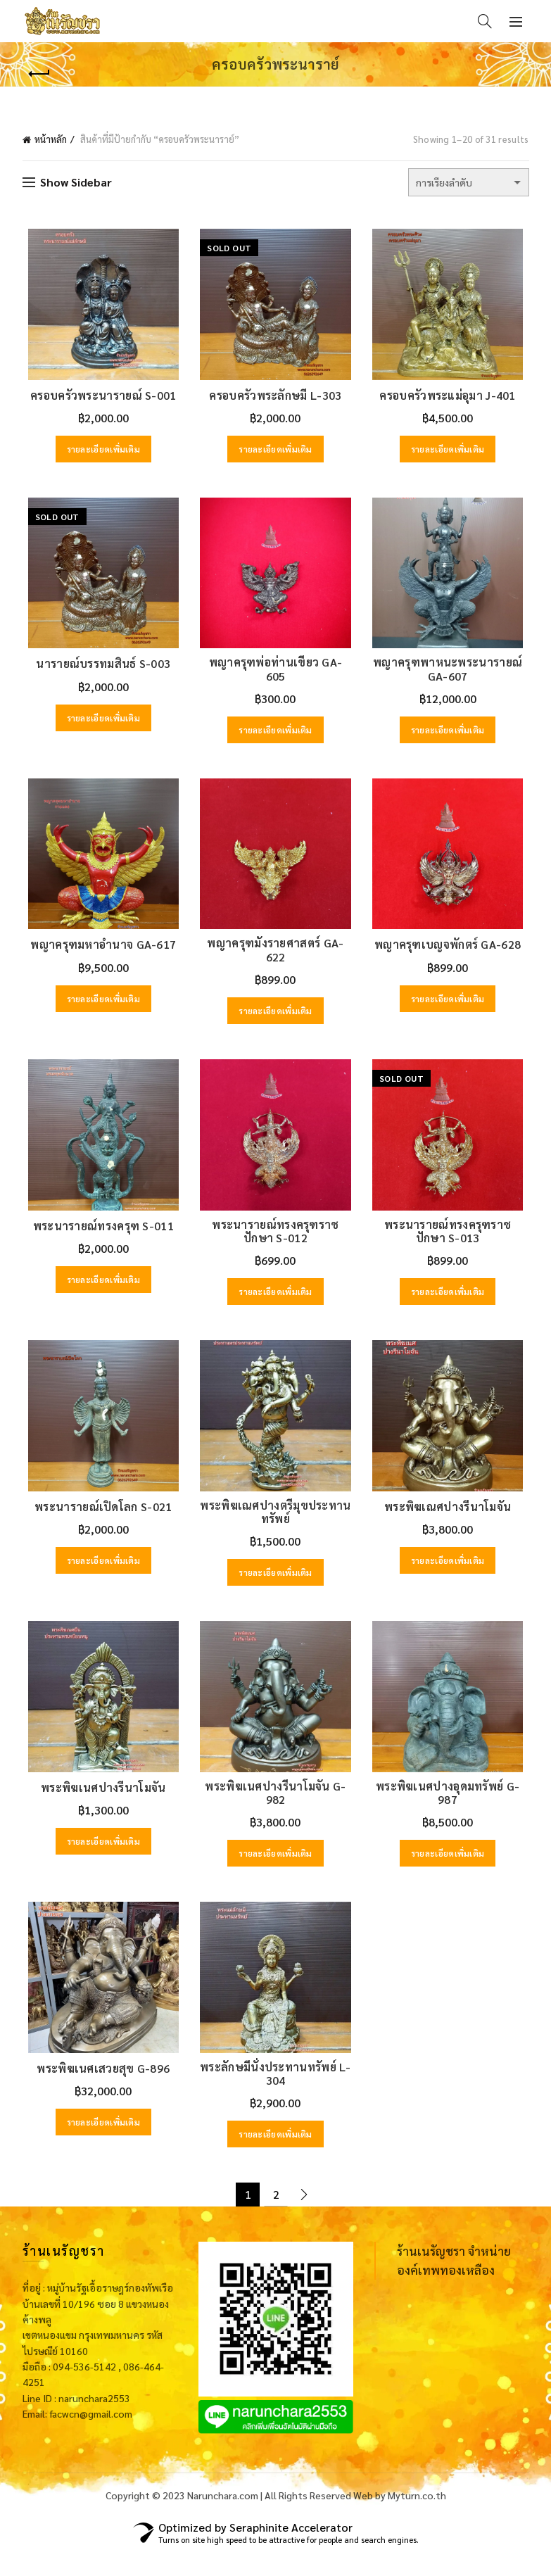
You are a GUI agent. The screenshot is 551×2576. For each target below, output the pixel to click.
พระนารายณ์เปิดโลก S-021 (99, 1525)
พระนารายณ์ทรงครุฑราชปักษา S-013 (451, 1245)
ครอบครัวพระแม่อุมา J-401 (451, 398)
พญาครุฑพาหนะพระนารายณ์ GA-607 (451, 676)
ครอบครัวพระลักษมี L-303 (276, 398)
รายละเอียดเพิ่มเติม (100, 452)
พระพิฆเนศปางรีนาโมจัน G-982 (275, 1815)
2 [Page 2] (276, 2220)
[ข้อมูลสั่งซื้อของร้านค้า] (468, 182)
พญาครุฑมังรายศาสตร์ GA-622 (276, 961)
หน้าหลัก (50, 139)
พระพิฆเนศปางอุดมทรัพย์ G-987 (451, 1815)
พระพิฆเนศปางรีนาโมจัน (99, 1810)
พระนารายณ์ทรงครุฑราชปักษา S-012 (275, 1245)
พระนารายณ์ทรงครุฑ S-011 (99, 1240)
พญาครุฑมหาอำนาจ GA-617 (99, 956)
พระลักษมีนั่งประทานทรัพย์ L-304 (275, 2099)
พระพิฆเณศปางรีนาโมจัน (451, 1525)
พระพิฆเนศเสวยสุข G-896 (99, 2094)
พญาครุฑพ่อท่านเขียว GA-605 (276, 671)
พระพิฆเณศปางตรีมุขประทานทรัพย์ (275, 1530)
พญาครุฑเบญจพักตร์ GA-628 (451, 956)
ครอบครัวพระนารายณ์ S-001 (100, 398)
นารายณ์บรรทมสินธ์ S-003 (99, 671)
